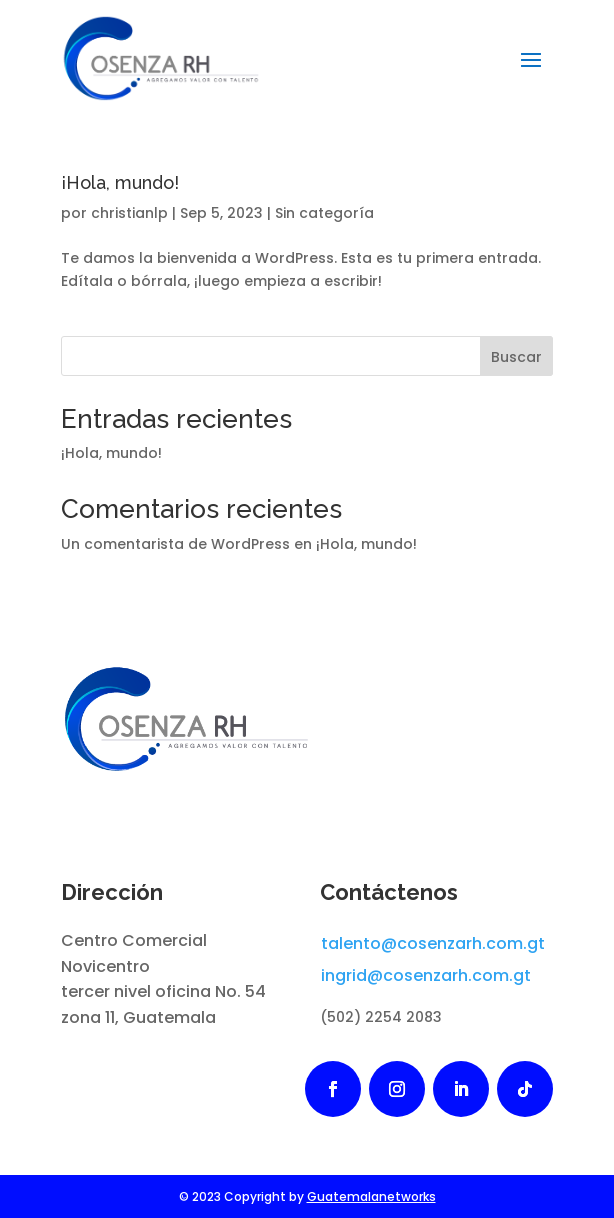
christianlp (129, 213)
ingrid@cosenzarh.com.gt (426, 975)
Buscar (516, 357)
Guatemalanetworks (371, 1196)
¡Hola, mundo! (120, 182)
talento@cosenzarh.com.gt (433, 943)
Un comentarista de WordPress (175, 544)
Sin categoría (324, 213)
